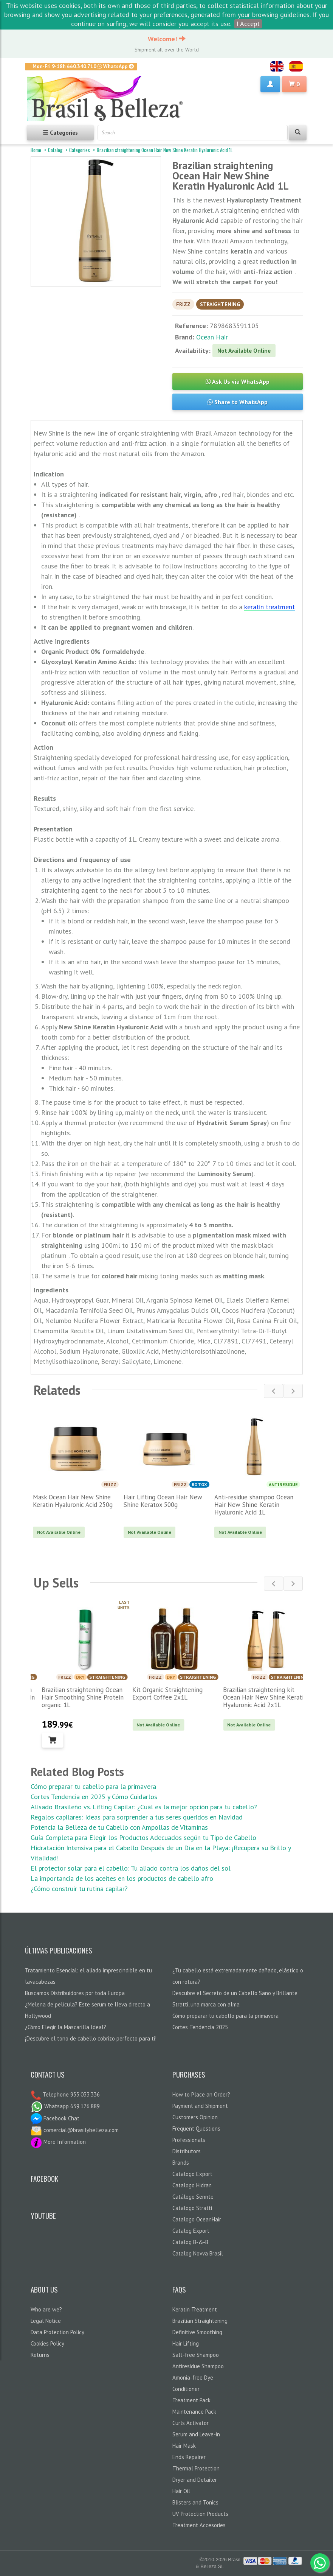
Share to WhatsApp (238, 402)
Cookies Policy (47, 2343)
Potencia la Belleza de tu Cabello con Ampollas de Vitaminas (119, 1827)
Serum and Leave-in (196, 2434)
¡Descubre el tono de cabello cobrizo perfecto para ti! (90, 2038)
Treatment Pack (191, 2400)
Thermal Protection (196, 2468)
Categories (79, 150)
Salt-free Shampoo (195, 2354)
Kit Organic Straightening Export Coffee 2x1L (249, 1693)
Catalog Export (190, 2230)
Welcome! (167, 38)
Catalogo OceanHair (196, 2219)
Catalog (55, 150)
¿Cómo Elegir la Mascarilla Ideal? (65, 2027)
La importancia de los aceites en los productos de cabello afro (122, 1878)
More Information (58, 2141)
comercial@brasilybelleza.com (75, 2130)
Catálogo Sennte (193, 2196)
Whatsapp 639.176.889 (65, 2106)
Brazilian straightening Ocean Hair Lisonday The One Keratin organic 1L (75, 1697)
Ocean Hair (212, 337)
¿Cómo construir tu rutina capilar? (79, 1888)
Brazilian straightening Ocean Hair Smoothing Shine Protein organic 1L (165, 1697)
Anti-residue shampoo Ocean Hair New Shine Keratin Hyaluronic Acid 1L (253, 1504)
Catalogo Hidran (192, 2185)
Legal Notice (46, 2320)
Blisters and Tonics (195, 2502)
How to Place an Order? (201, 2094)
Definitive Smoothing (197, 2332)
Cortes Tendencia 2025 (200, 2027)
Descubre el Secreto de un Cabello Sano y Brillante (234, 1993)
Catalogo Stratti (192, 2208)
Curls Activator (190, 2423)
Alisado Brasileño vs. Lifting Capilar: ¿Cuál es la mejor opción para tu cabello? (144, 1806)
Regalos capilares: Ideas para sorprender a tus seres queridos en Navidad (137, 1817)
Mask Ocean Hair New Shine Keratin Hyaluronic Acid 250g (73, 1501)
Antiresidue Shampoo (198, 2366)
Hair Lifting (185, 2343)
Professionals (188, 2139)
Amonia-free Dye (192, 2377)
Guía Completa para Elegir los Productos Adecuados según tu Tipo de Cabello (143, 1837)
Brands (180, 2162)
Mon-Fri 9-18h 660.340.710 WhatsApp (83, 66)
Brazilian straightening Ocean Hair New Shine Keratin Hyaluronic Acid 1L (164, 150)
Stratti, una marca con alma (206, 2004)
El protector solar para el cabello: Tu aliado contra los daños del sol (131, 1868)
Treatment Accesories (199, 2525)
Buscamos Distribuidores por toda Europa (75, 1993)
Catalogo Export (192, 2174)
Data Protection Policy (57, 2332)
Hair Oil (181, 2491)
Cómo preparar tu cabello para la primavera (93, 1786)
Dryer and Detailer (194, 2479)
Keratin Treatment (194, 2309)
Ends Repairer (189, 2457)
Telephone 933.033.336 (70, 2094)
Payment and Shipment (200, 2105)
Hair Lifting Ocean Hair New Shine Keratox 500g (163, 1501)
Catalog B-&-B (190, 2242)
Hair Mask (184, 2445)
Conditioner (186, 2388)
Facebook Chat (55, 2118)
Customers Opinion (195, 2117)
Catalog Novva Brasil (197, 2253)
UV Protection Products (200, 2513)
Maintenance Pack (194, 2411)
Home (36, 150)
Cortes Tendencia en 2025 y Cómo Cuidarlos (94, 1796)
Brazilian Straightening (200, 2320)
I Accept (248, 23)
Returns (40, 2354)
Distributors (186, 2151)
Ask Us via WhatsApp (237, 381)
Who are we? (46, 2309)
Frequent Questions (196, 2128)
